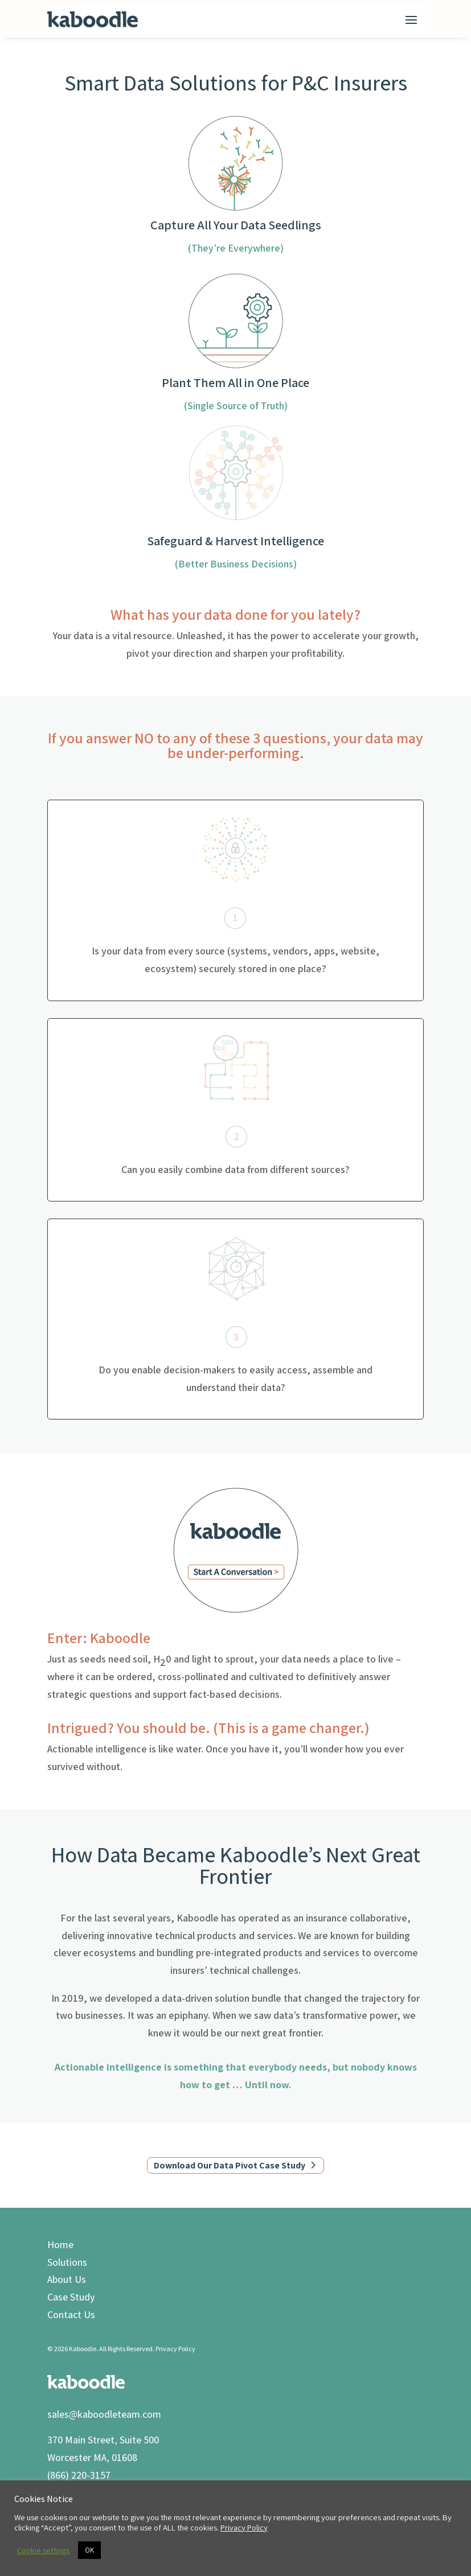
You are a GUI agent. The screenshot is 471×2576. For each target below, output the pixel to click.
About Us (66, 2279)
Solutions (67, 2262)
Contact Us (71, 2314)
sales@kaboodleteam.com (104, 2414)
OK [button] (89, 2550)
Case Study (71, 2296)
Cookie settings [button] (43, 2550)
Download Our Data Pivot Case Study (229, 2165)
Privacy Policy (175, 2348)
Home (60, 2244)
